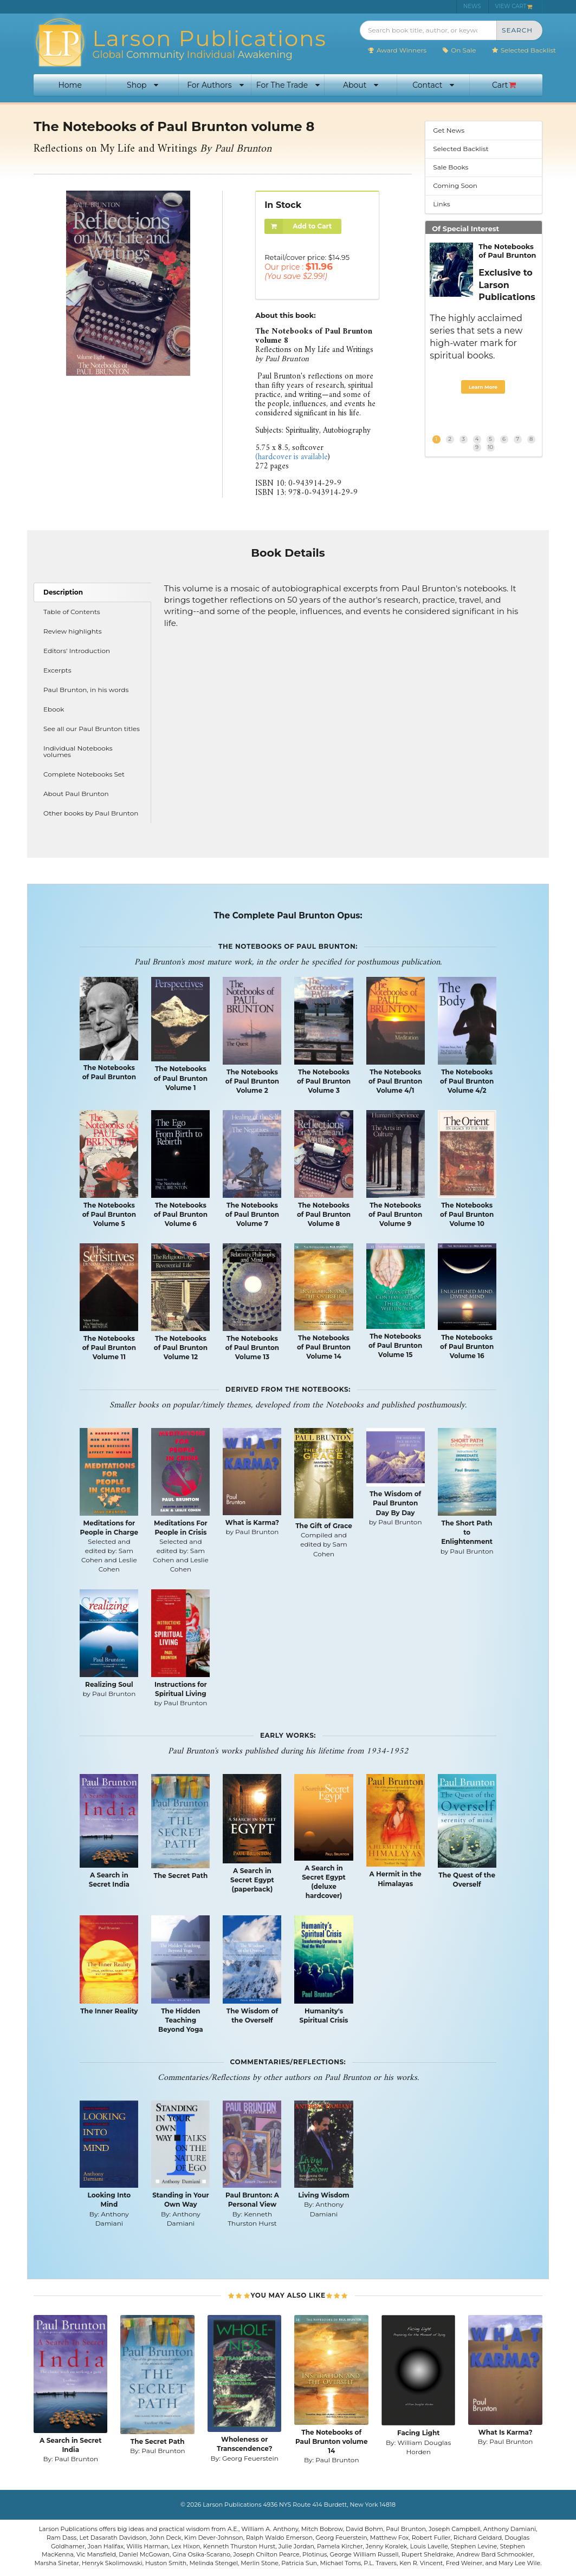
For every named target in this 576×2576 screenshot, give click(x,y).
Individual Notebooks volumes (78, 751)
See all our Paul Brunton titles (91, 729)
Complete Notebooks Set (84, 774)
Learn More (483, 387)
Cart (504, 85)
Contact (433, 85)
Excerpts (57, 670)
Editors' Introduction (76, 651)
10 (490, 447)
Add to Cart (298, 226)
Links (441, 204)
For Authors (215, 85)
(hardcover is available (291, 457)
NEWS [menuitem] (472, 6)
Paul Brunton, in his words (85, 690)
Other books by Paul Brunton (90, 813)
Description (63, 592)
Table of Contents (71, 612)
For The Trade (288, 85)
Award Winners (396, 50)
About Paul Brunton (76, 794)
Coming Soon (455, 185)
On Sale (459, 50)
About (360, 85)
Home (69, 85)
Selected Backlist (523, 50)
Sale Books (450, 167)
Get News (448, 130)
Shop (142, 85)
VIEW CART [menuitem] (514, 6)
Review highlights (72, 631)
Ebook (53, 709)
